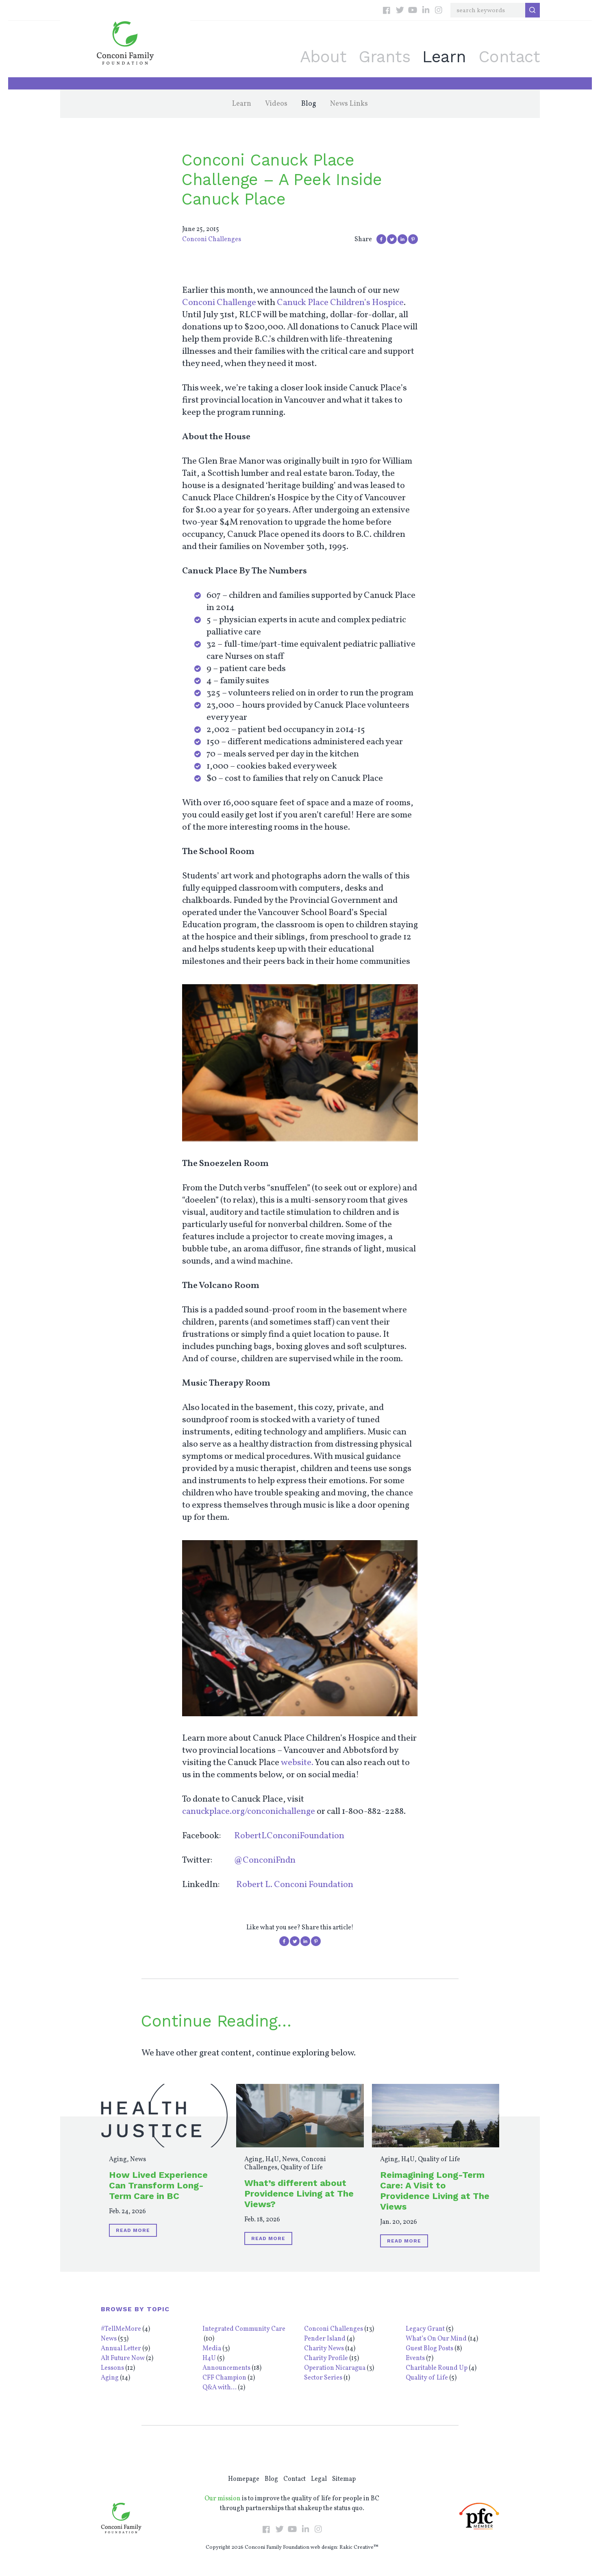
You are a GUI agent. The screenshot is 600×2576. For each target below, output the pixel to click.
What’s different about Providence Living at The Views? (299, 2193)
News (138, 2159)
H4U (272, 2159)
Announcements (226, 2368)
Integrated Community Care (243, 2329)
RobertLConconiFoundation (289, 1836)
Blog (308, 104)
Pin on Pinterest (413, 239)
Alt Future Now (123, 2358)
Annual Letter (121, 2348)
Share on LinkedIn (402, 239)
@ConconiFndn (265, 1860)
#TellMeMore (121, 2329)
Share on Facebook (381, 239)
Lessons (112, 2368)
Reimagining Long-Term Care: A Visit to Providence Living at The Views (434, 2191)
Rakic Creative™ (358, 2547)
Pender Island (325, 2338)
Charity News (324, 2348)
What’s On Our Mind (436, 2338)
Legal (319, 2479)
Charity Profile (326, 2358)
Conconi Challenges (211, 239)
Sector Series (323, 2377)
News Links (349, 104)
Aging (118, 2159)
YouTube (413, 10)
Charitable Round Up (436, 2368)
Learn (444, 56)
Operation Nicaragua (334, 2368)
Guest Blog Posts (429, 2348)
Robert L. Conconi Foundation (294, 1885)
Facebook (386, 10)
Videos (276, 104)
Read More (133, 2230)
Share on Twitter (392, 239)
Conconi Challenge (219, 302)
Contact (509, 56)
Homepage (243, 2479)
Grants (384, 56)
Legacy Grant (425, 2329)
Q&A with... (219, 2387)
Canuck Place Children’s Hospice (340, 302)
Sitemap (344, 2479)
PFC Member (479, 2516)
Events (415, 2358)
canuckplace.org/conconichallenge (248, 1811)
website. (297, 1763)
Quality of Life (301, 2167)
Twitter (399, 10)
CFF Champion (224, 2377)
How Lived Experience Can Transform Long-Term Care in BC (158, 2185)
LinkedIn (426, 10)
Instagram (439, 10)
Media (211, 2348)
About (323, 56)
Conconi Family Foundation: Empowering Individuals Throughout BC (125, 43)
